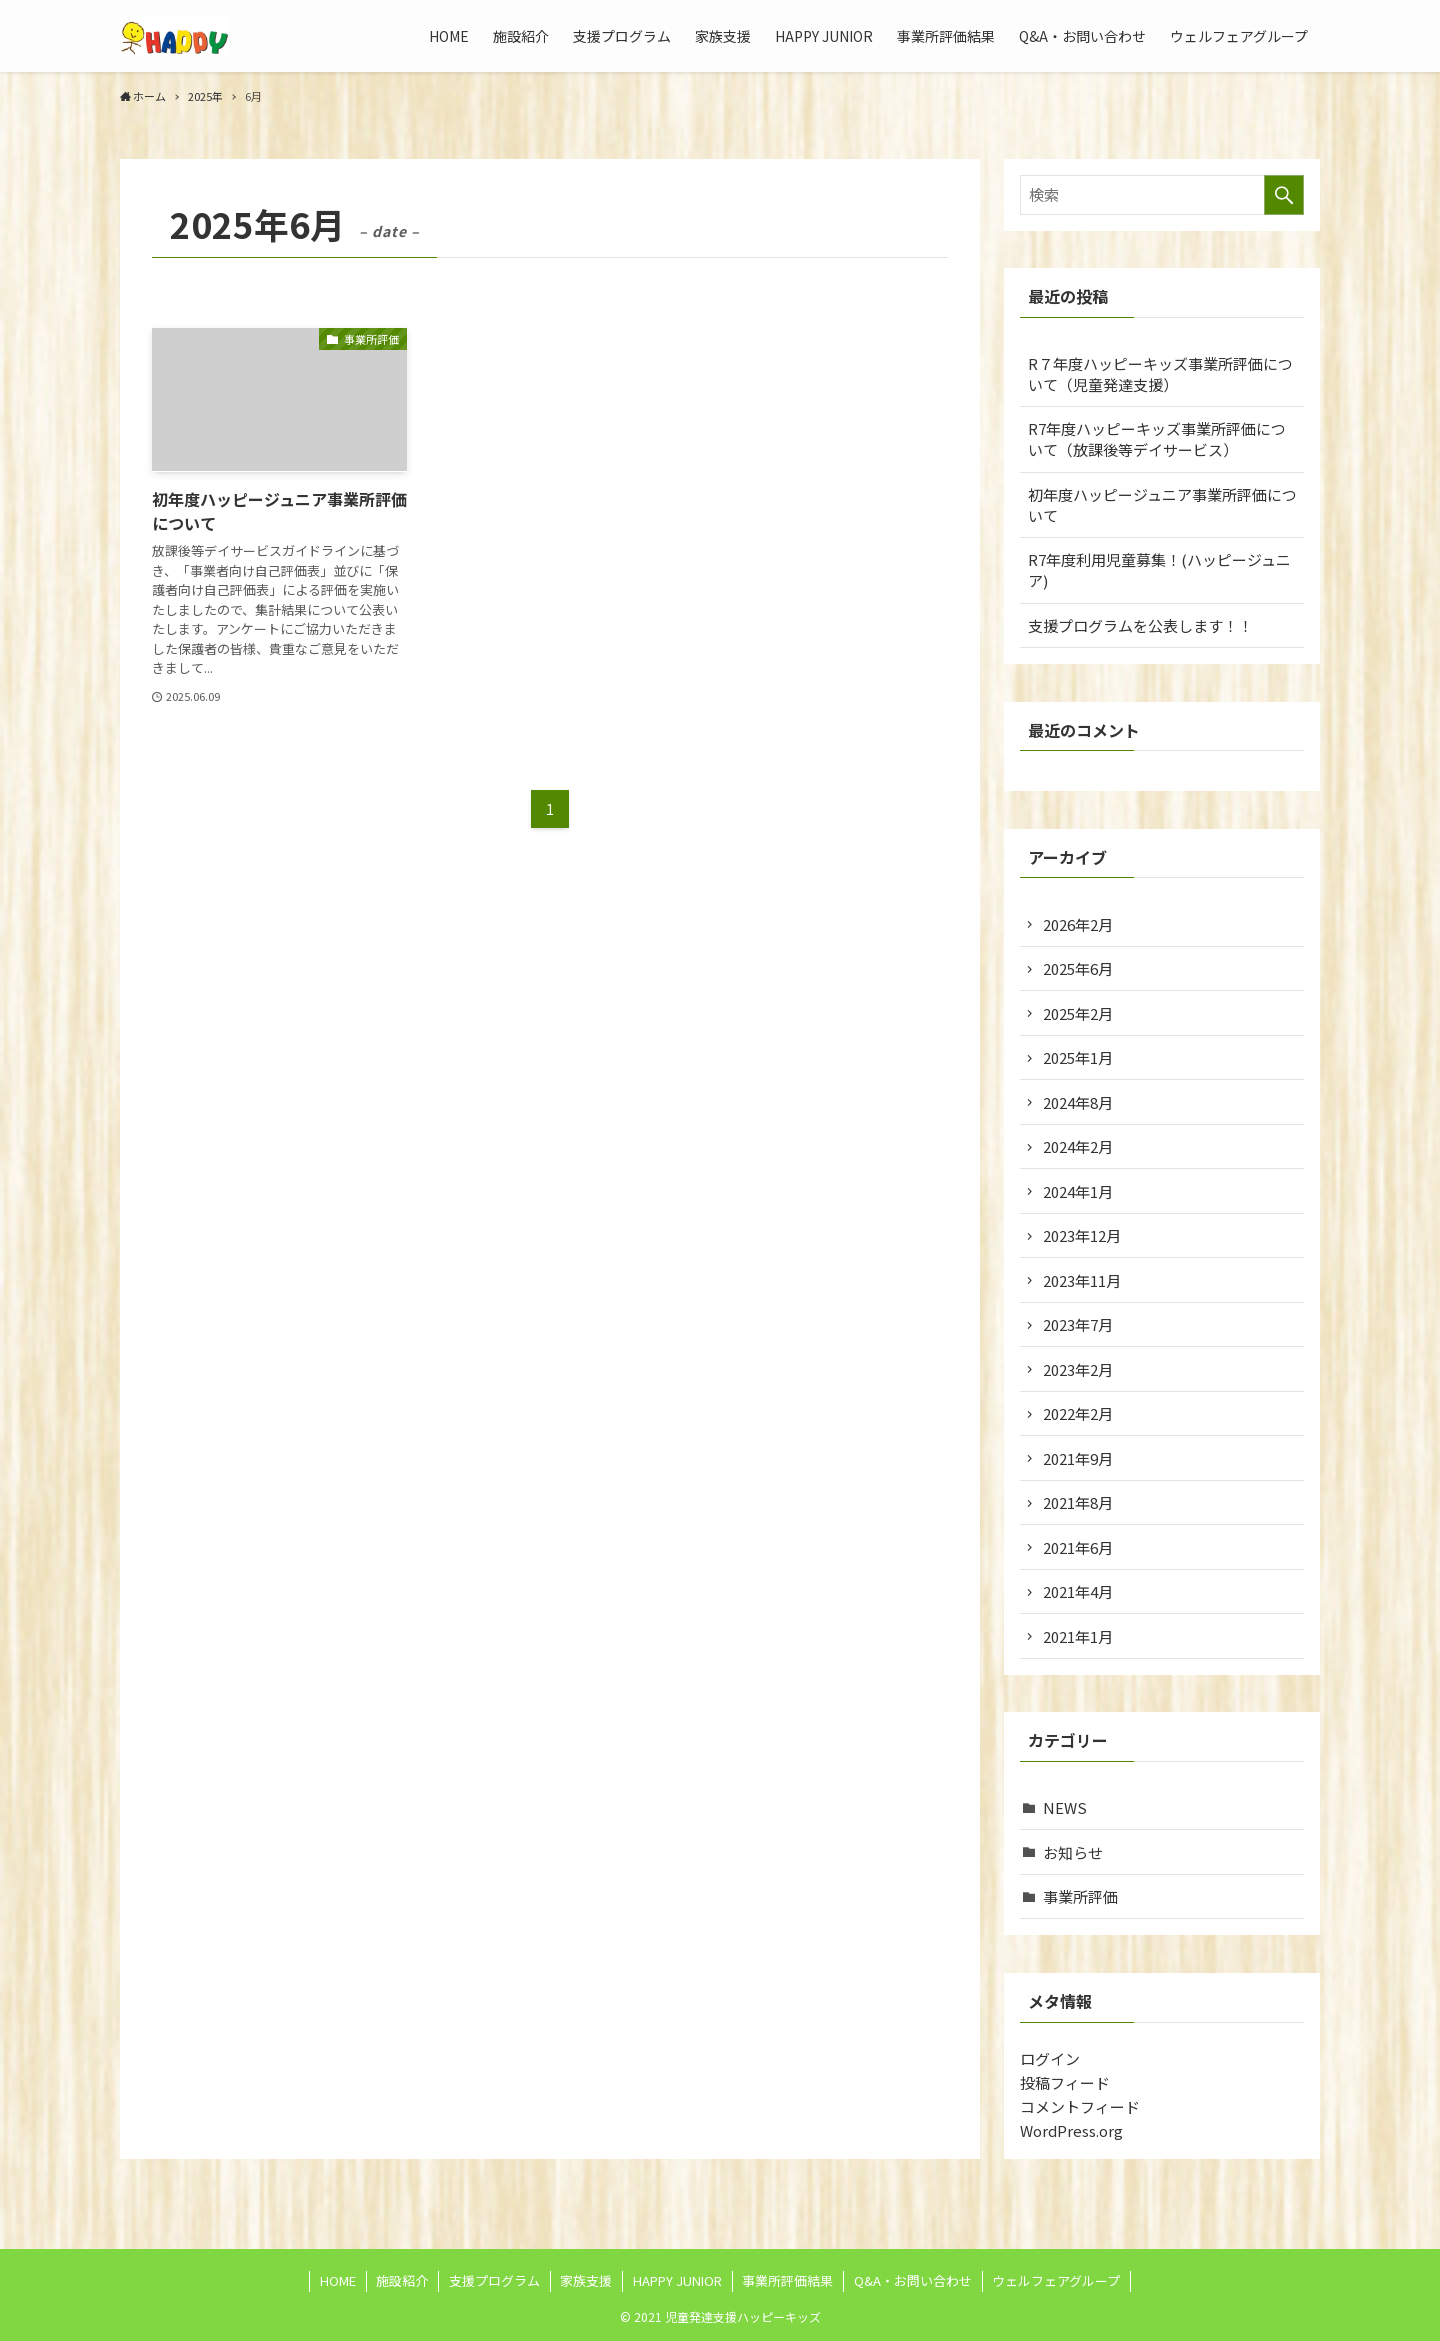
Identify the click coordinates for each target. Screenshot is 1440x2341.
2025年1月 (1078, 1057)
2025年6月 (1078, 968)
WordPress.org (1071, 2130)
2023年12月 (1082, 1235)
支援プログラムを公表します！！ (1140, 625)
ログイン (1050, 2058)
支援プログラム (494, 2280)
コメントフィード (1080, 2106)
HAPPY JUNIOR (677, 2280)
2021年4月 (1078, 1591)
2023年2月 (1078, 1369)
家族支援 (586, 2280)
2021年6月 (1078, 1547)
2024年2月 (1078, 1146)
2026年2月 (1078, 924)
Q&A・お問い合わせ (913, 2280)
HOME (338, 2280)
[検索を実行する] (1284, 195)
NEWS (1065, 1807)
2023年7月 (1078, 1324)
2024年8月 (1078, 1102)
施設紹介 (402, 2280)
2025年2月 (1078, 1013)
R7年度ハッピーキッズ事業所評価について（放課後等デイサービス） (1157, 439)
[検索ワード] (1162, 195)
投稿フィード (1065, 2082)
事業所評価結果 (787, 2280)
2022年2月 (1078, 1413)
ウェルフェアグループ (1056, 2280)
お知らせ (1073, 1852)
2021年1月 (1078, 1636)
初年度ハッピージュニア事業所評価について (1162, 505)
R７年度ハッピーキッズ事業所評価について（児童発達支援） (1160, 374)
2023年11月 (1082, 1280)
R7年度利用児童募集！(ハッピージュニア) (1159, 570)
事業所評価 (1080, 1896)
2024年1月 (1078, 1191)
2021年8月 (1078, 1502)
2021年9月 (1078, 1458)
